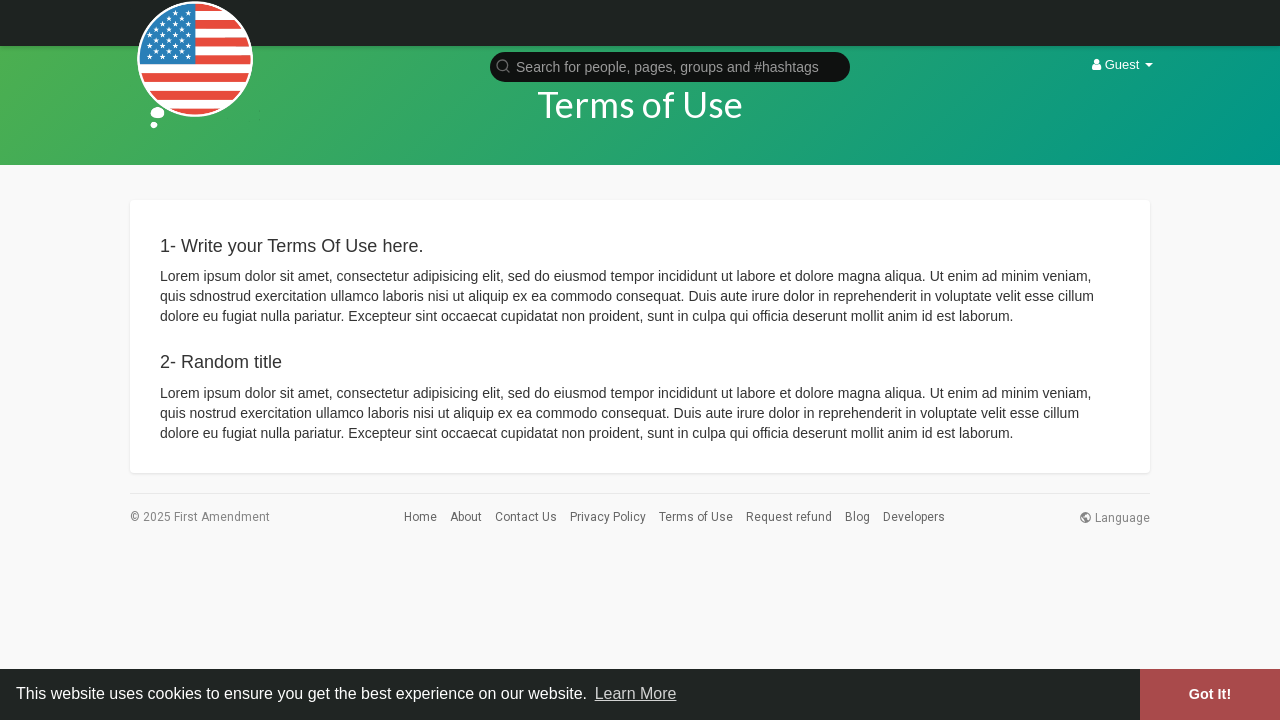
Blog (857, 517)
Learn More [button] (636, 693)
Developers (914, 517)
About (466, 517)
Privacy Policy (608, 517)
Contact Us (526, 517)
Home (420, 517)
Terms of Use (696, 517)
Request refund (789, 517)
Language (1114, 518)
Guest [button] (1122, 64)
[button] (670, 65)
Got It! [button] (1210, 694)
